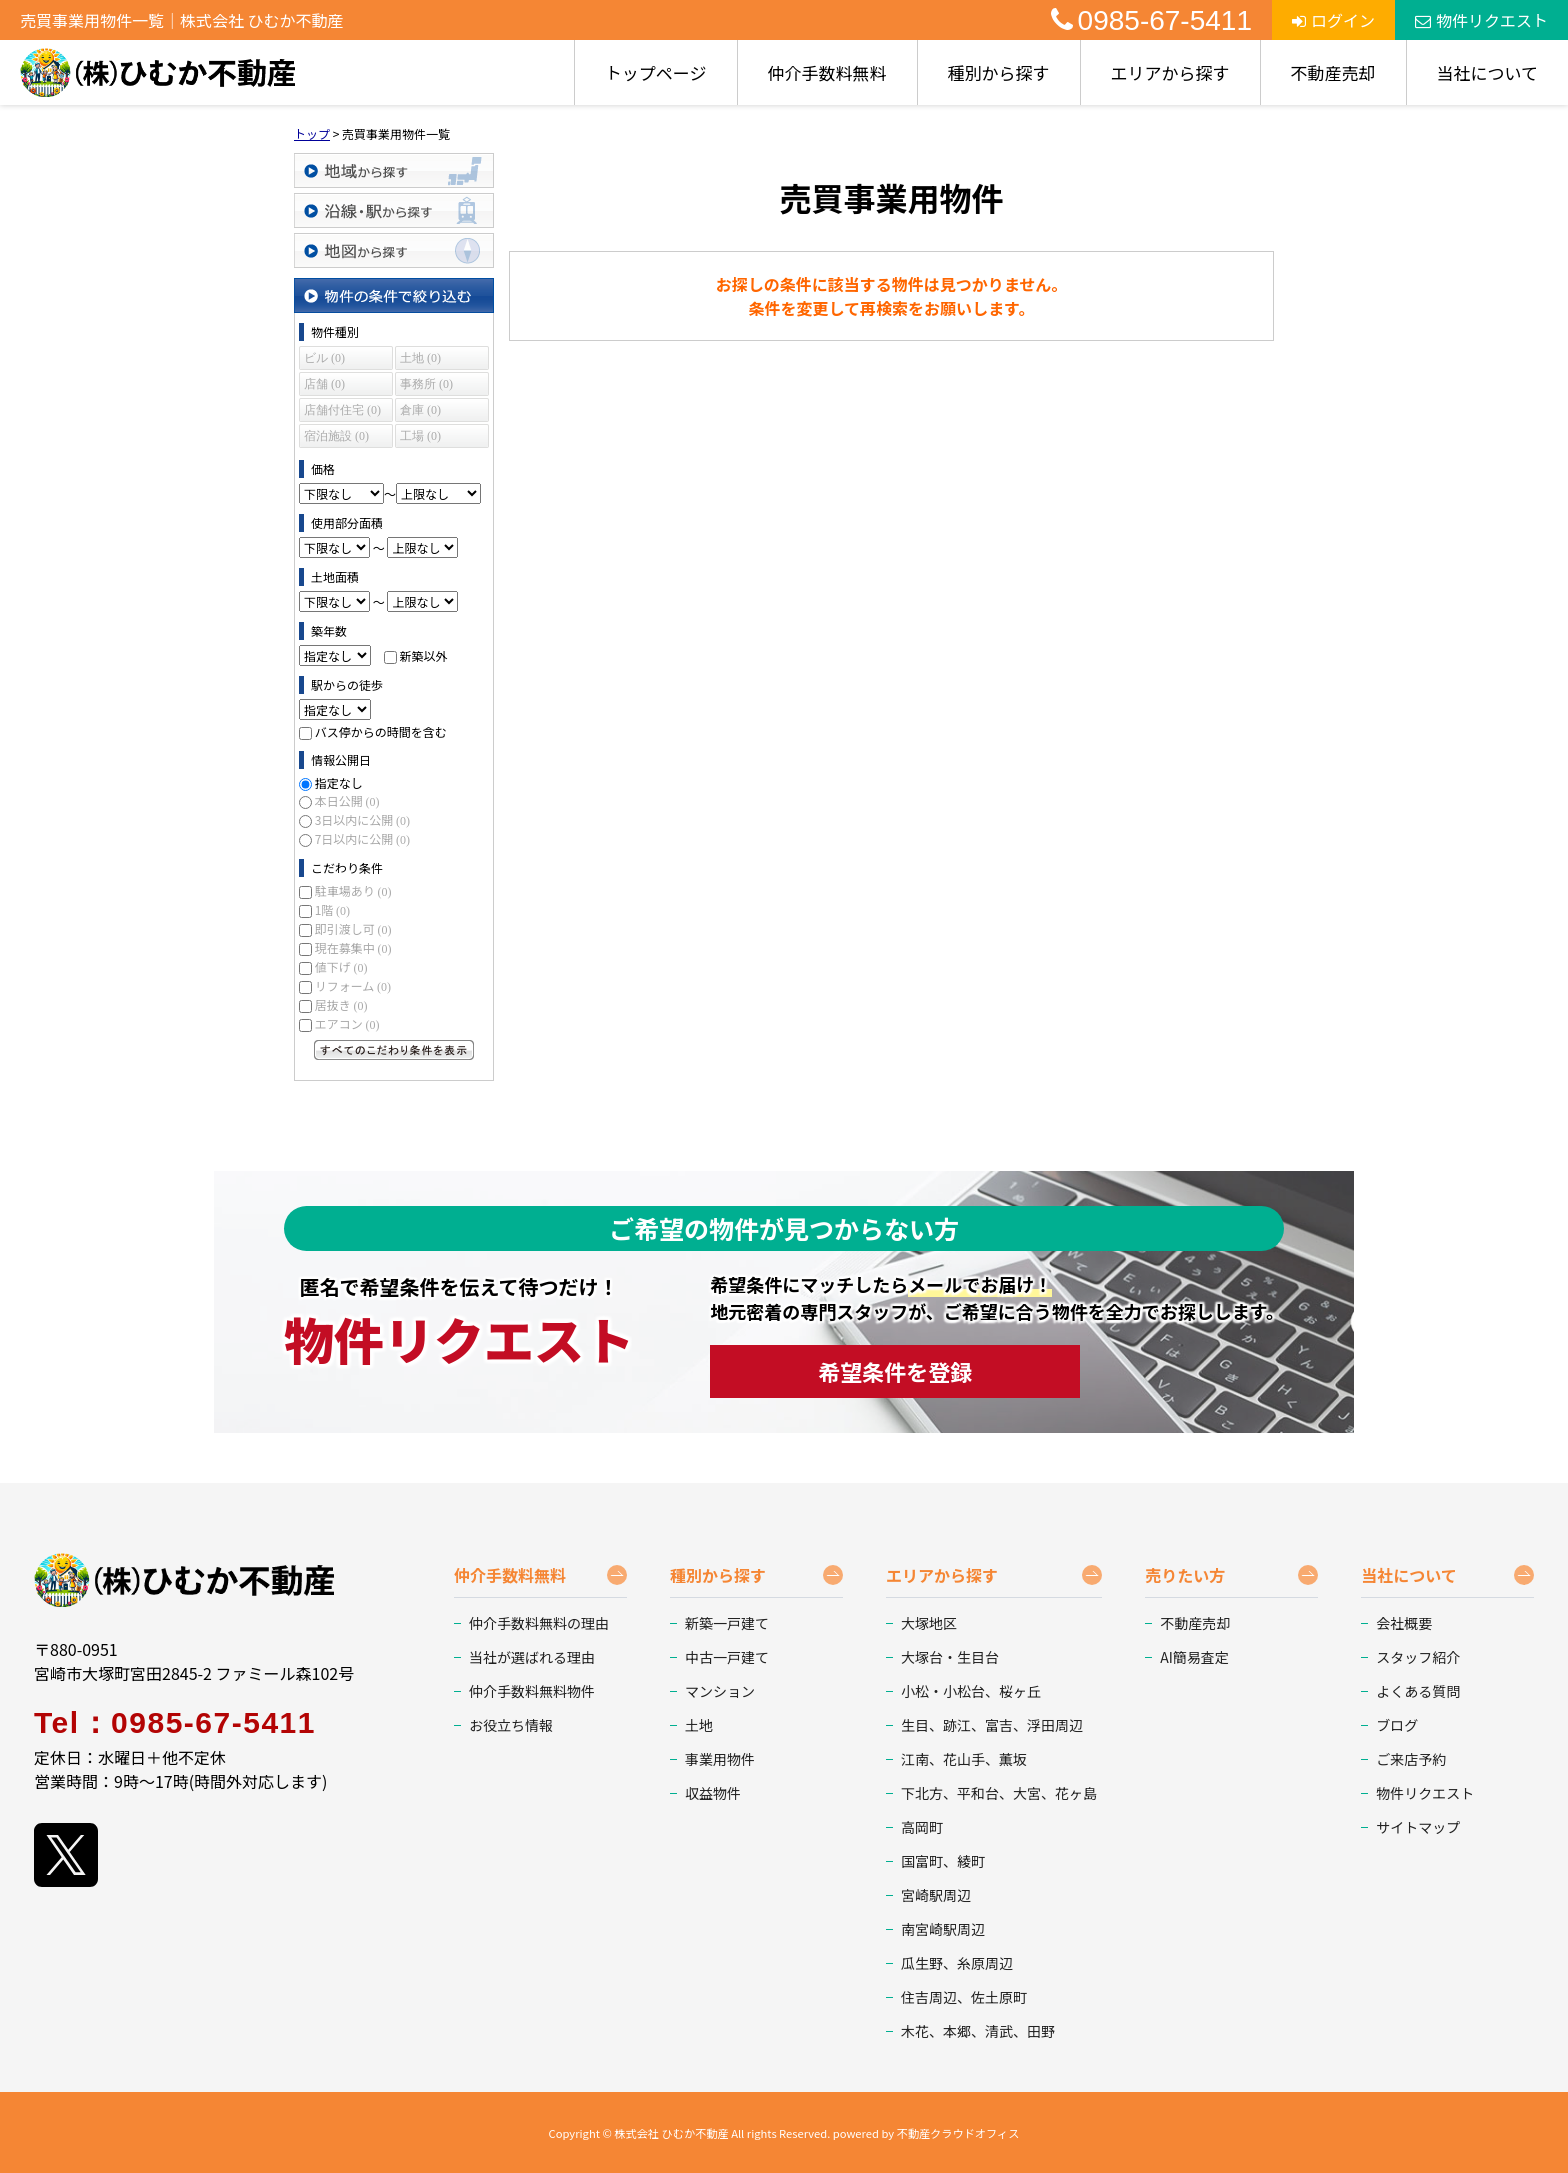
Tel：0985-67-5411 (175, 1722)
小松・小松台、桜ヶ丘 (971, 1691)
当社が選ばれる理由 (532, 1657)
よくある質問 (1418, 1691)
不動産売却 (1333, 72)
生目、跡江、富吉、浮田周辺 (992, 1725)
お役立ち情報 (511, 1725)
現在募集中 (353, 947)
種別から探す (999, 72)
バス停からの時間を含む (381, 731)
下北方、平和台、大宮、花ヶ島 (999, 1793)
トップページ (656, 72)
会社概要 (1404, 1623)
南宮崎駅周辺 (943, 1929)
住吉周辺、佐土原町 (964, 1997)
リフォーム (353, 985)
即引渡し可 (353, 928)
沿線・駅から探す (394, 210)
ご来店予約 (1411, 1759)
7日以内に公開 (362, 838)
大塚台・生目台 (950, 1657)
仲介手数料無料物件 (532, 1691)
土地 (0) (420, 358)
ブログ (1397, 1725)
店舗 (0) (324, 384)
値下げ (341, 966)
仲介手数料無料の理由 (539, 1623)
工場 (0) (420, 436)
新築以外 (423, 655)
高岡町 (922, 1827)
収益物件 (713, 1793)
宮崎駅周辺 (936, 1895)
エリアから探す (1170, 72)
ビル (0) (324, 358)
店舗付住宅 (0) (342, 410)
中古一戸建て (727, 1657)
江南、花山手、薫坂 (964, 1759)
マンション (720, 1691)
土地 (699, 1725)
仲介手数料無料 (827, 72)
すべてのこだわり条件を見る (394, 1050)
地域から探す (394, 170)
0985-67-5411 (1151, 20)
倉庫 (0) (420, 410)
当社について (1488, 72)
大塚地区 (929, 1623)
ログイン (1333, 20)
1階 (332, 909)
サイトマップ (1418, 1827)
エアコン (347, 1023)
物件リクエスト (1481, 20)
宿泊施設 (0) (336, 436)
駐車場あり (353, 890)
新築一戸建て (727, 1623)
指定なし (339, 782)
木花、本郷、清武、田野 (978, 2031)
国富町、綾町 (943, 1861)
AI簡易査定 (1194, 1657)
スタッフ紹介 (1418, 1657)
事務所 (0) (426, 384)
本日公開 (347, 800)
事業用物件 (720, 1759)
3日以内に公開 (362, 819)
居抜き (341, 1004)
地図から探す (394, 250)
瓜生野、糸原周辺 (957, 1963)
